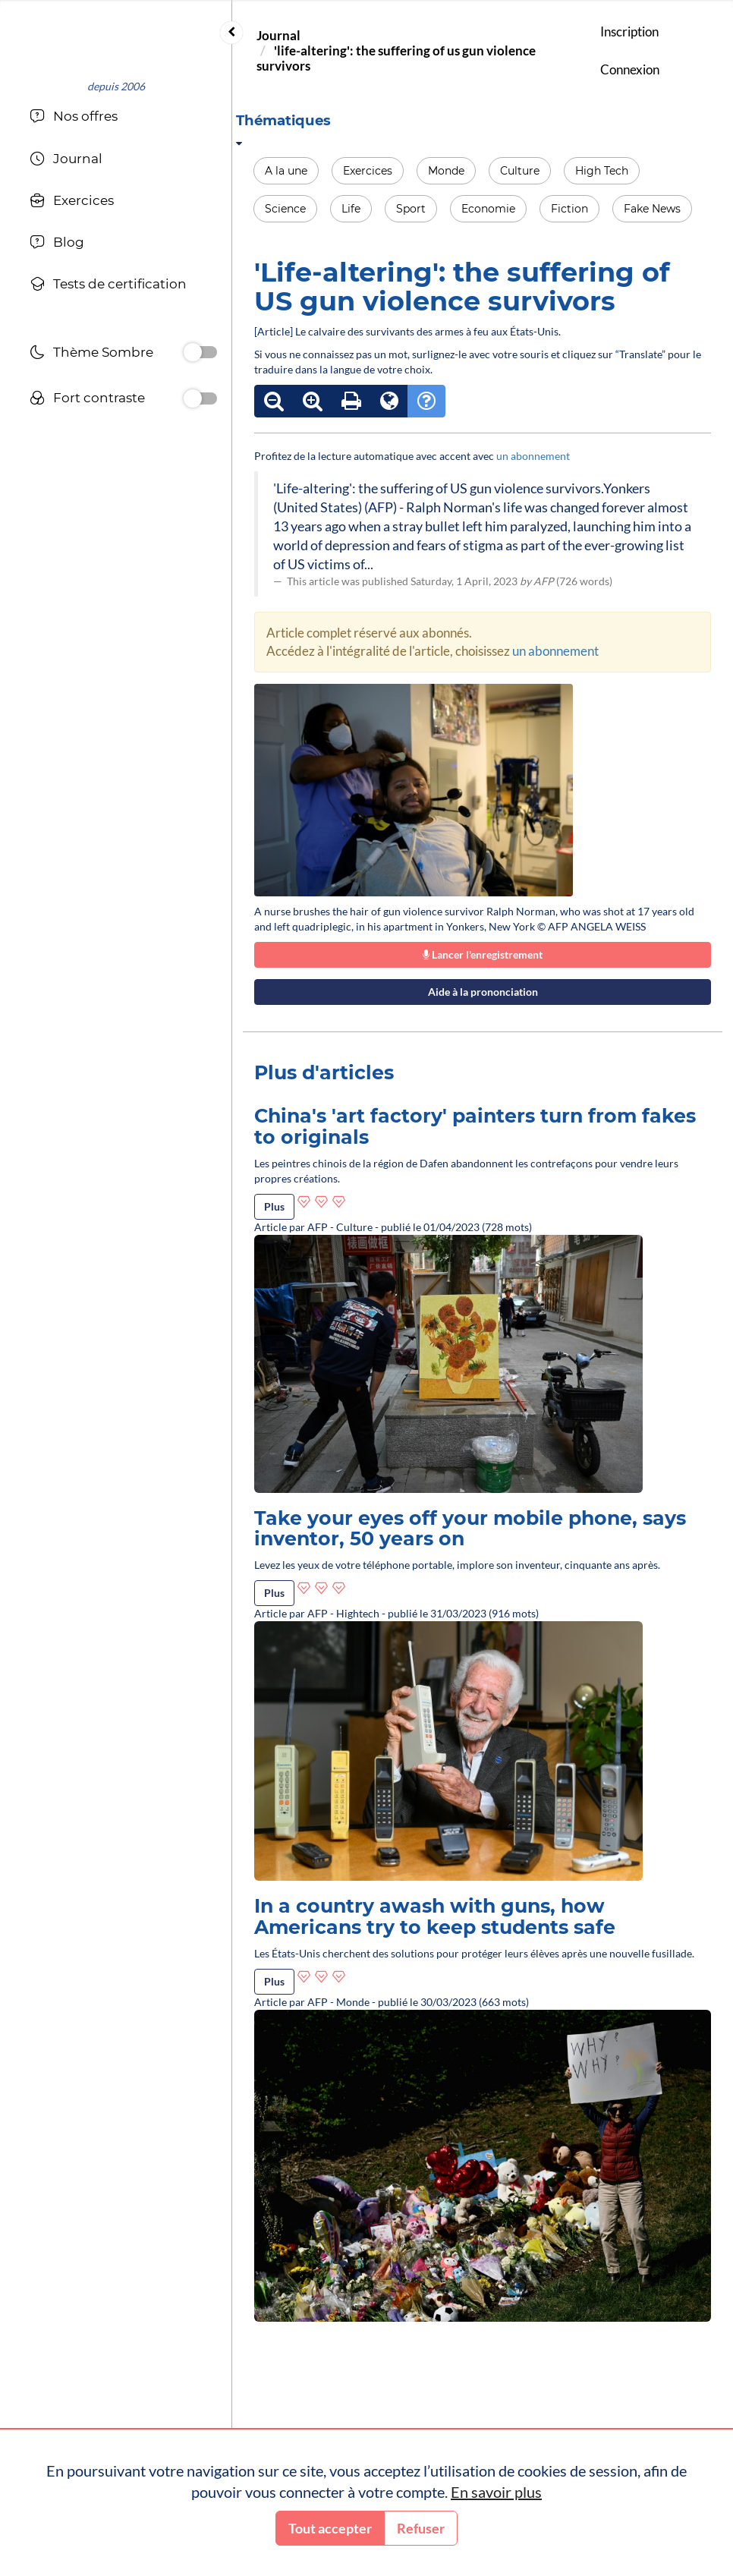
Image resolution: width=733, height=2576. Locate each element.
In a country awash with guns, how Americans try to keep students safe (434, 1916)
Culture (520, 171)
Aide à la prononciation (483, 991)
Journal (278, 35)
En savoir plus (496, 2492)
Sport (411, 209)
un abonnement (533, 455)
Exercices (367, 171)
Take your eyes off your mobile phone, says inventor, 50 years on (470, 1529)
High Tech (601, 171)
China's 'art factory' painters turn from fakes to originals (475, 1126)
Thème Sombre (91, 354)
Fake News (652, 209)
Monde (446, 171)
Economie (488, 209)
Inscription (629, 31)
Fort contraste (87, 400)
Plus (274, 1206)
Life (350, 209)
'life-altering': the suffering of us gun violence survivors (396, 58)
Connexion (629, 69)
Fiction (569, 209)
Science (285, 209)
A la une (286, 171)
